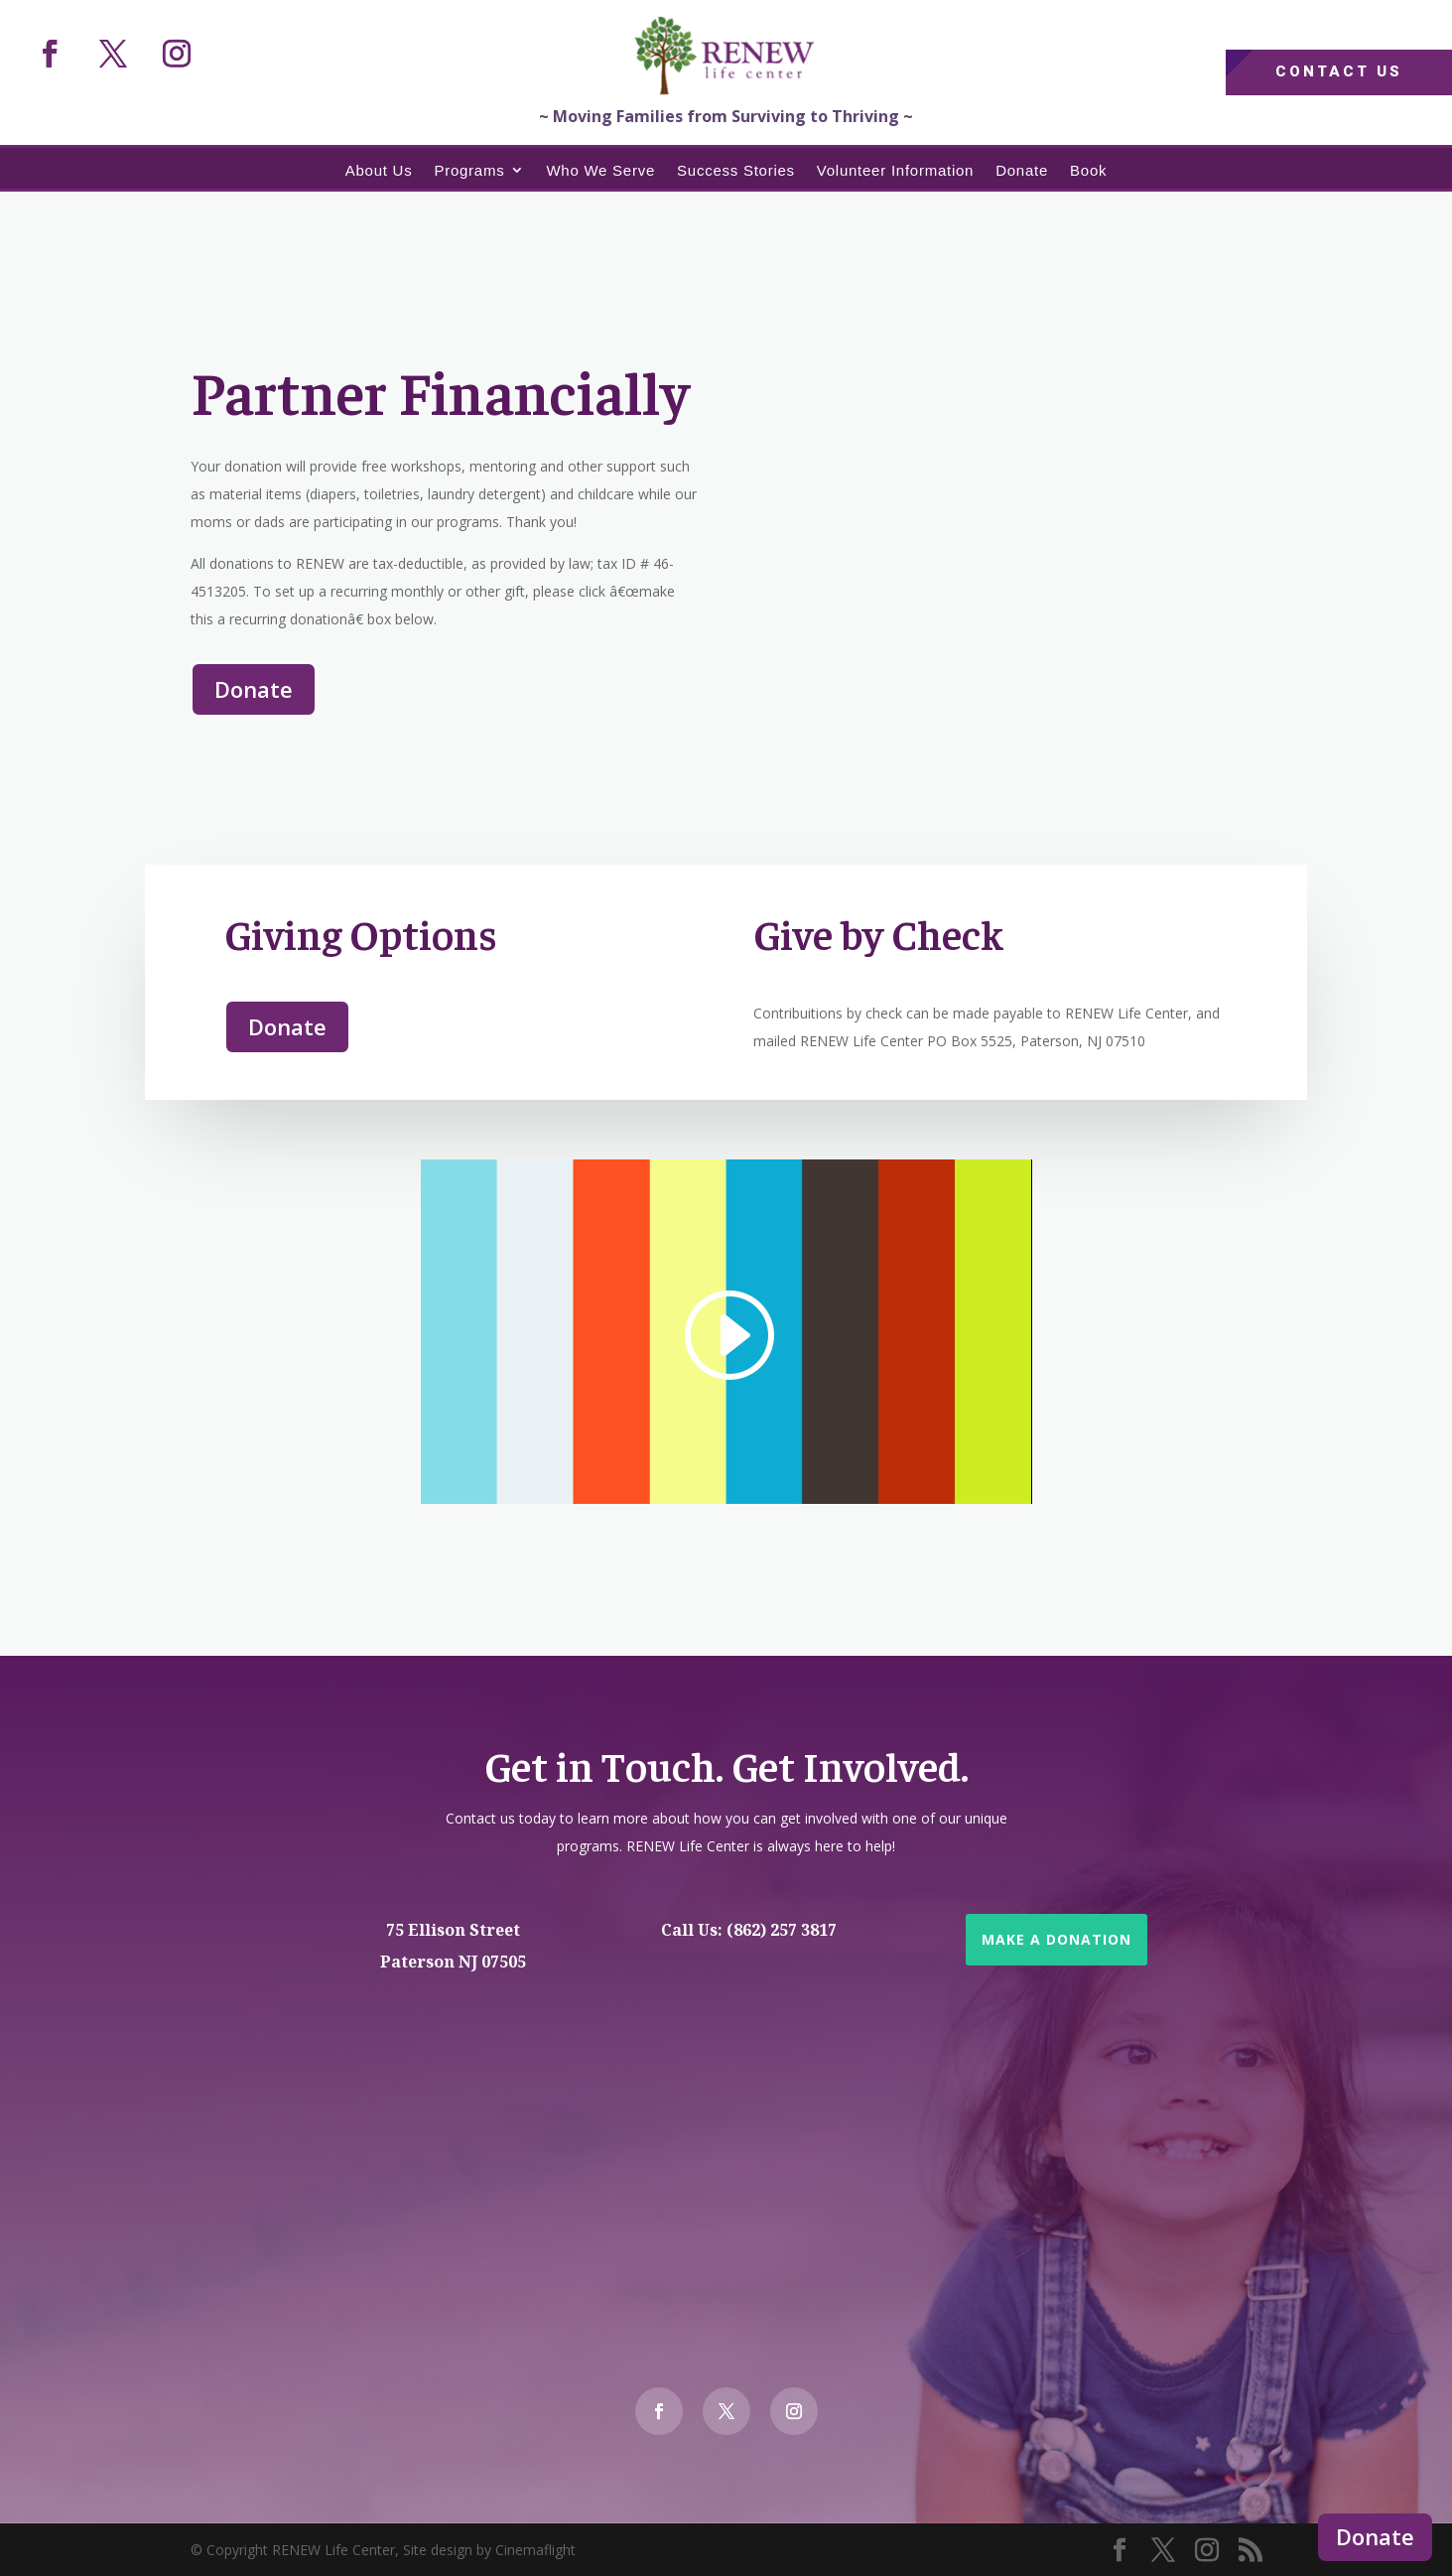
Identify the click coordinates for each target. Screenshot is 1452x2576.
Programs (469, 170)
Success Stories (736, 170)
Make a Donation (1056, 1939)
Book (1088, 170)
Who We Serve (600, 170)
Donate (1375, 2536)
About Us (379, 170)
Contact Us (1338, 71)
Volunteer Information (895, 170)
